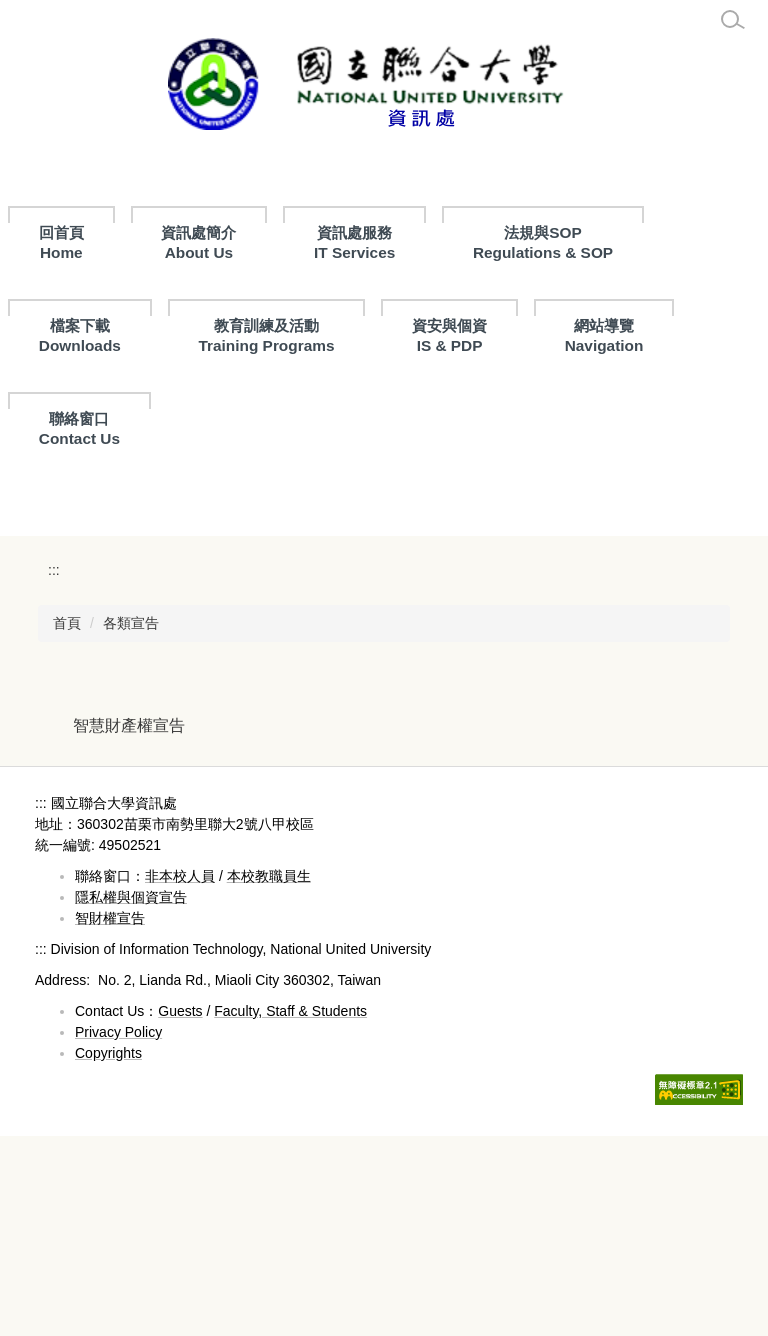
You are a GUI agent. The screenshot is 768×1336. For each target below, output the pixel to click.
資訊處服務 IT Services (447, 242)
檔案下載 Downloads (80, 335)
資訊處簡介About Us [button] (291, 242)
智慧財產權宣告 (129, 925)
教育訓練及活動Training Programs (266, 335)
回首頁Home (154, 242)
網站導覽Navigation (604, 335)
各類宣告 (131, 823)
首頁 (67, 823)
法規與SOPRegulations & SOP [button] (636, 242)
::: (46, 232)
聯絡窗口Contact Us (79, 428)
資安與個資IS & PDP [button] (449, 335)
